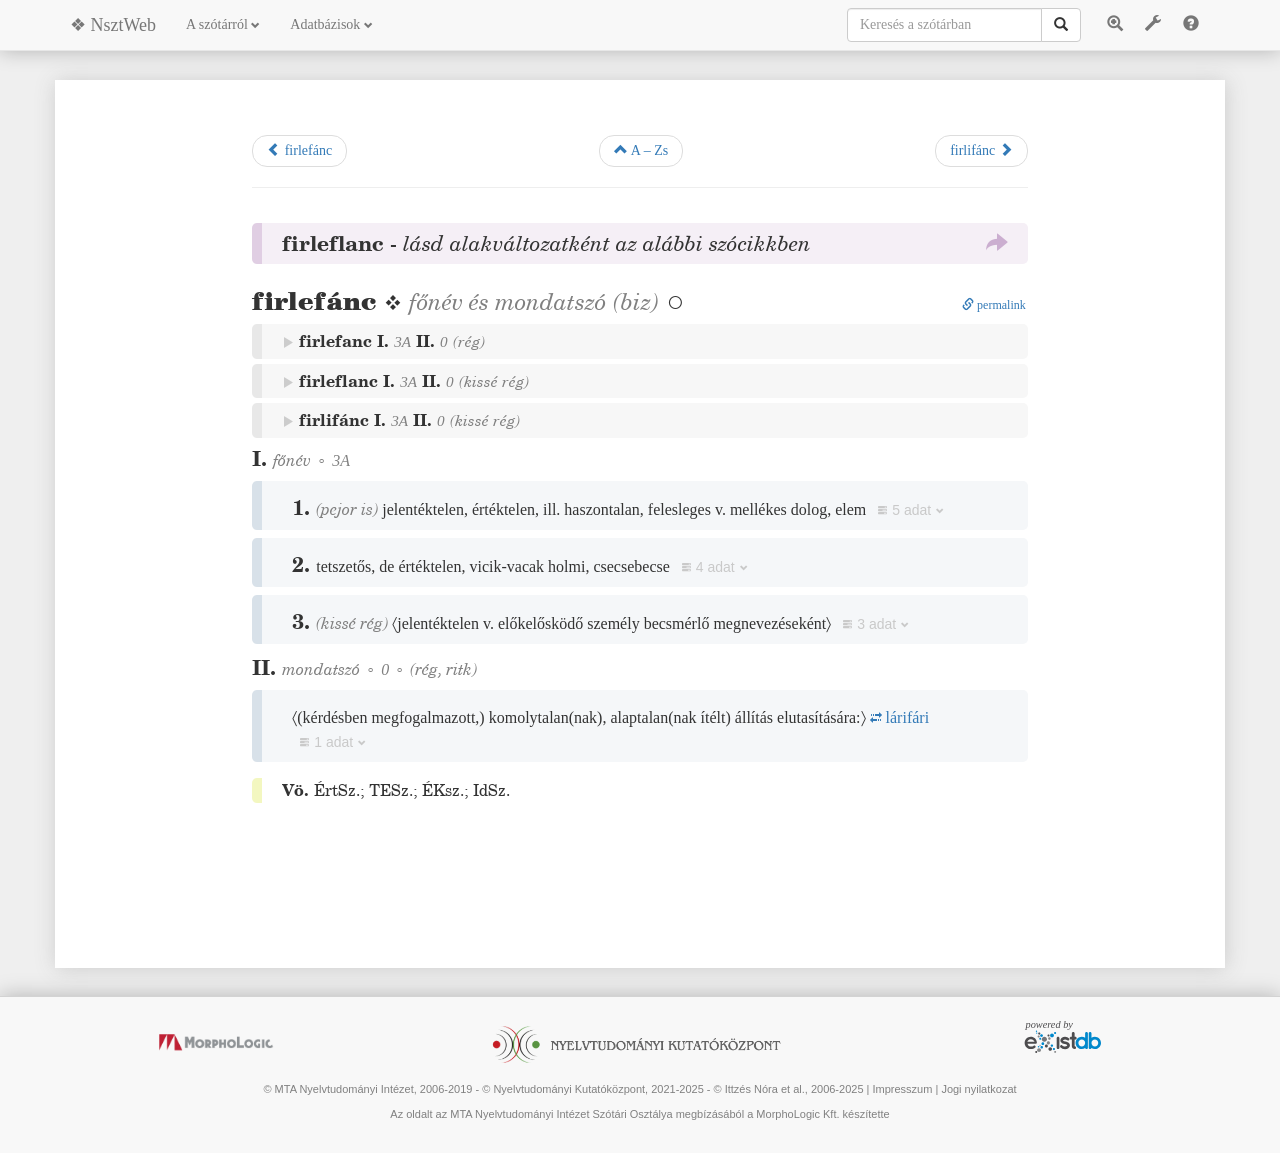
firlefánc (299, 150)
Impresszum (902, 1089)
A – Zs (641, 150)
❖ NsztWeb (113, 25)
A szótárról (223, 24)
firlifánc (981, 150)
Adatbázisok (331, 24)
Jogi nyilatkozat (978, 1089)
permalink (994, 305)
